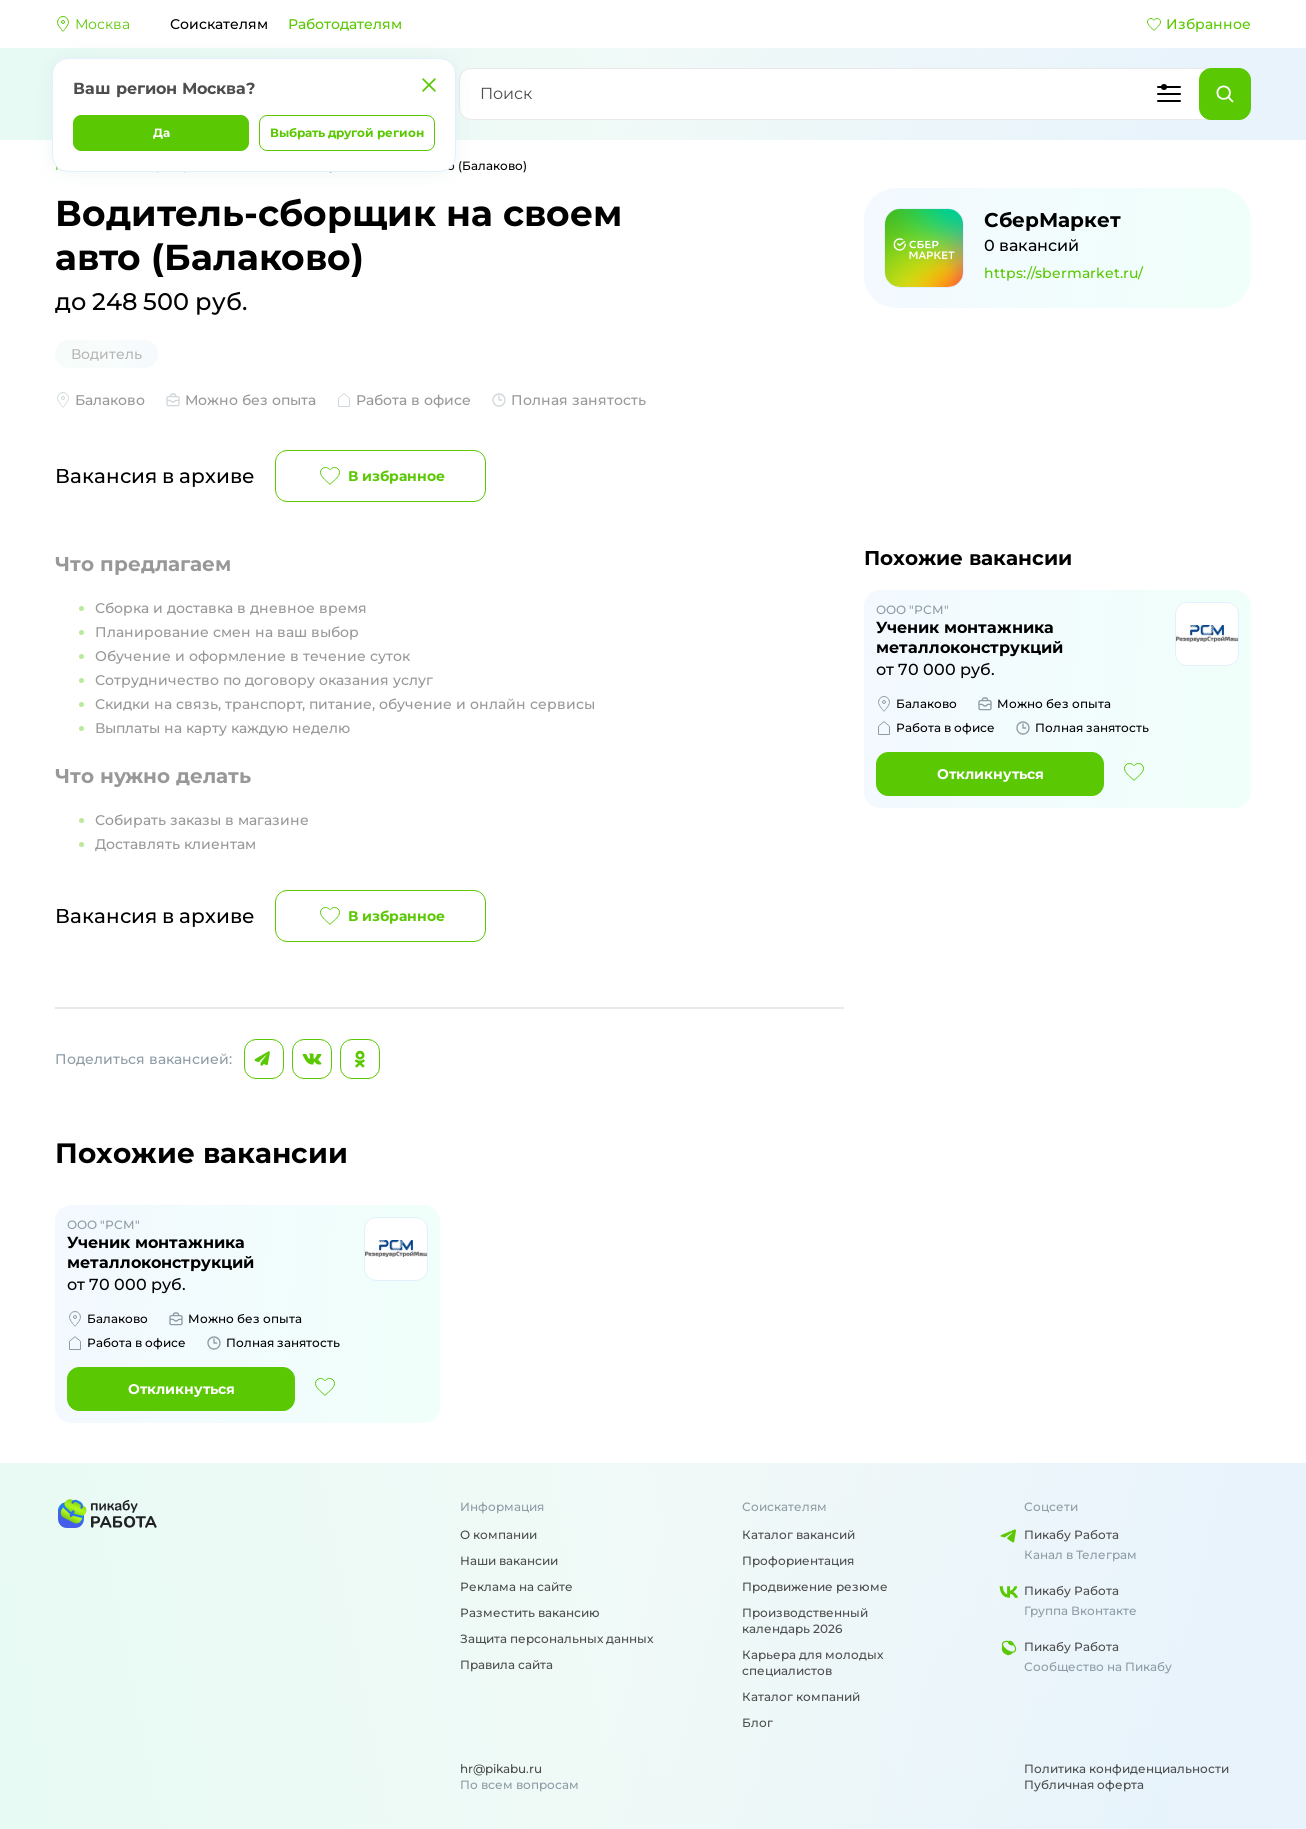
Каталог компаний (801, 1696)
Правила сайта (506, 1664)
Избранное (1198, 24)
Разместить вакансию (530, 1612)
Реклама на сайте (516, 1586)
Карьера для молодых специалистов (812, 1662)
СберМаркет (1052, 220)
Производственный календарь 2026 (805, 1620)
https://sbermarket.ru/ (1063, 273)
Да (161, 132)
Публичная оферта (1084, 1784)
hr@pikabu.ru (501, 1768)
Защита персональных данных (556, 1638)
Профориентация (798, 1560)
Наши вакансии (509, 1560)
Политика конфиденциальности (1126, 1768)
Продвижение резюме (815, 1586)
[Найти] (1225, 94)
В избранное (380, 476)
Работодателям (345, 24)
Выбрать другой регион (347, 132)
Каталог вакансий (798, 1534)
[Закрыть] (429, 85)
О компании (498, 1534)
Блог (757, 1722)
